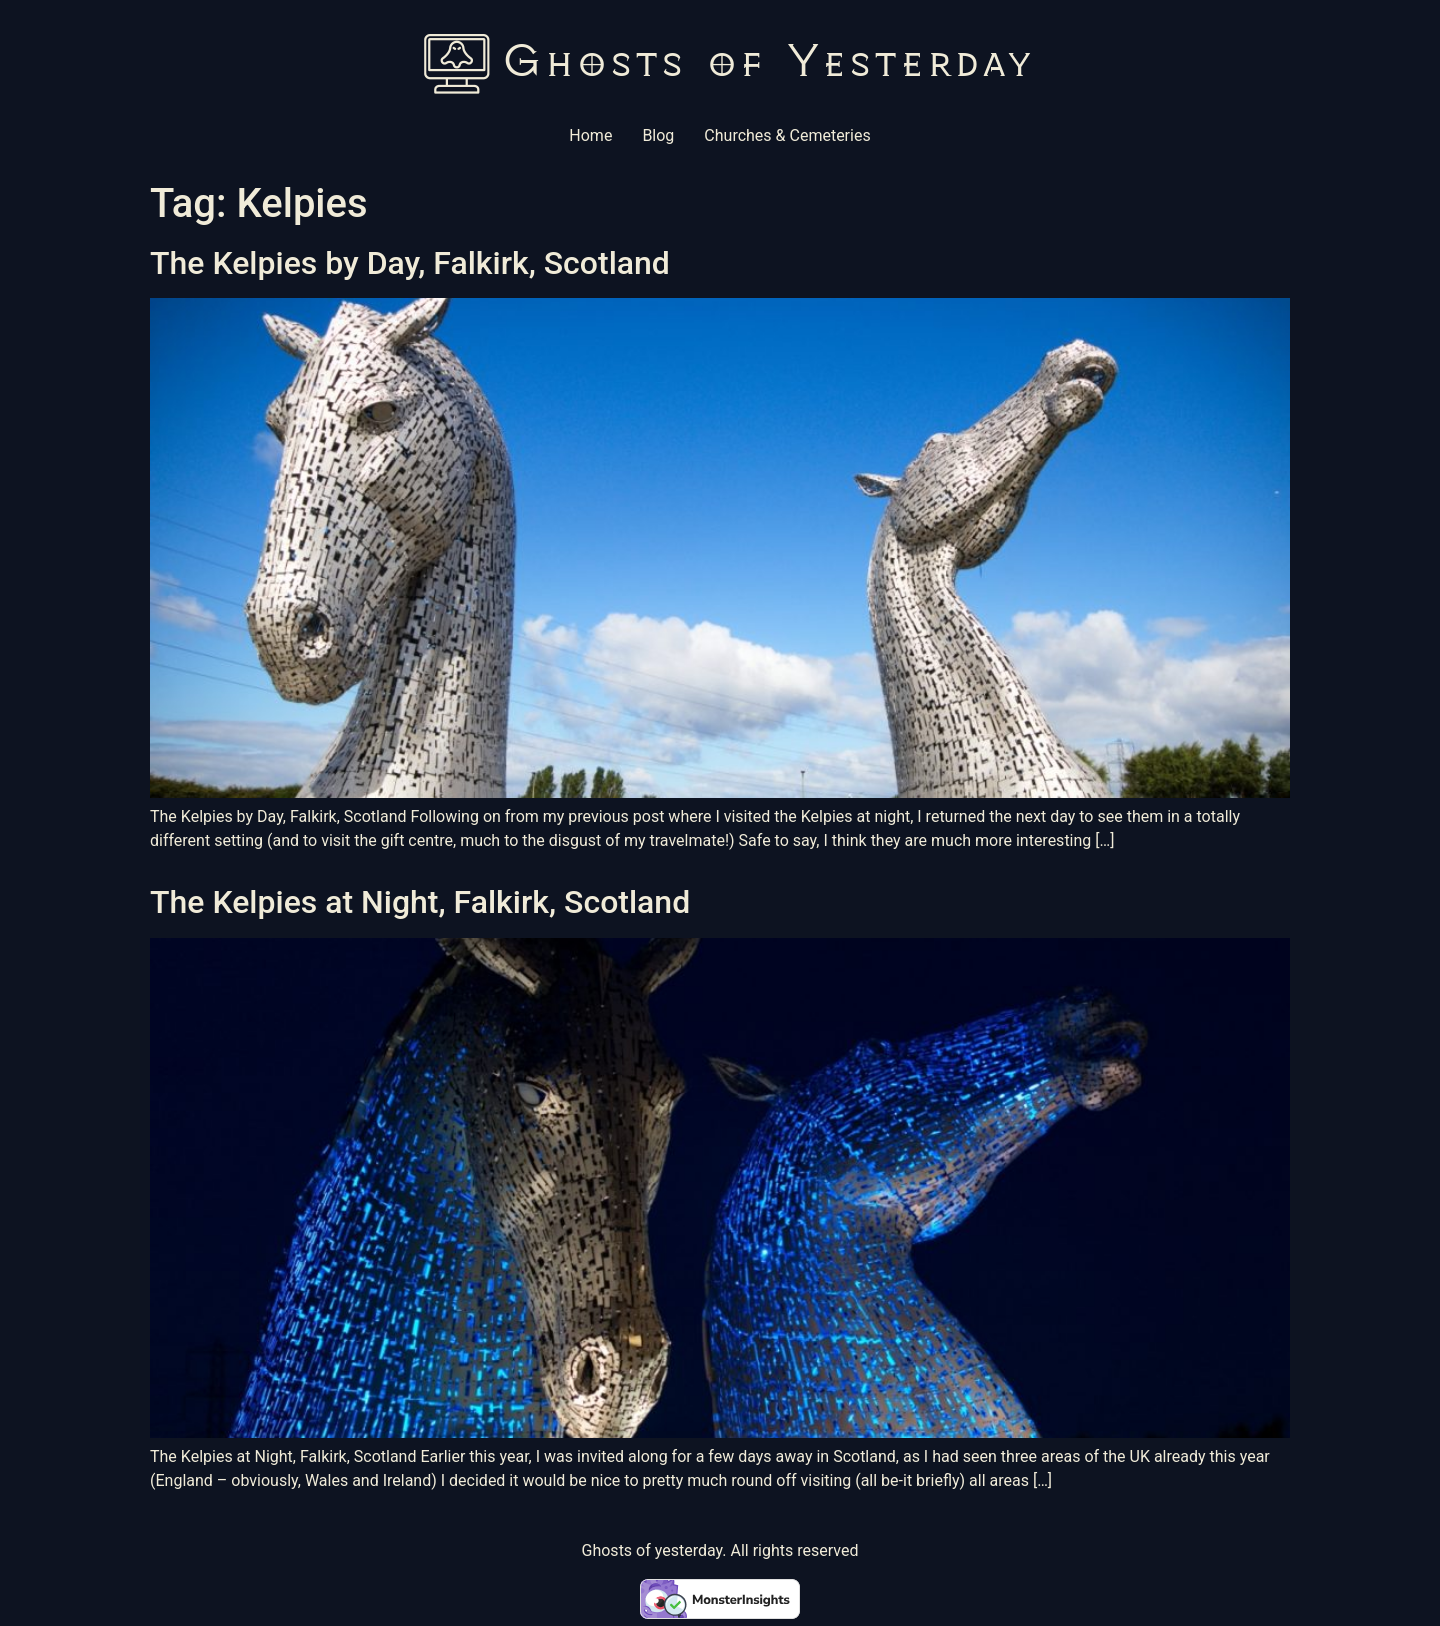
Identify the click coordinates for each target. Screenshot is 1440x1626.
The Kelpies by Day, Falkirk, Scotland (410, 263)
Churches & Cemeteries (787, 135)
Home (590, 135)
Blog (658, 135)
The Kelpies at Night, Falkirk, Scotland (420, 902)
